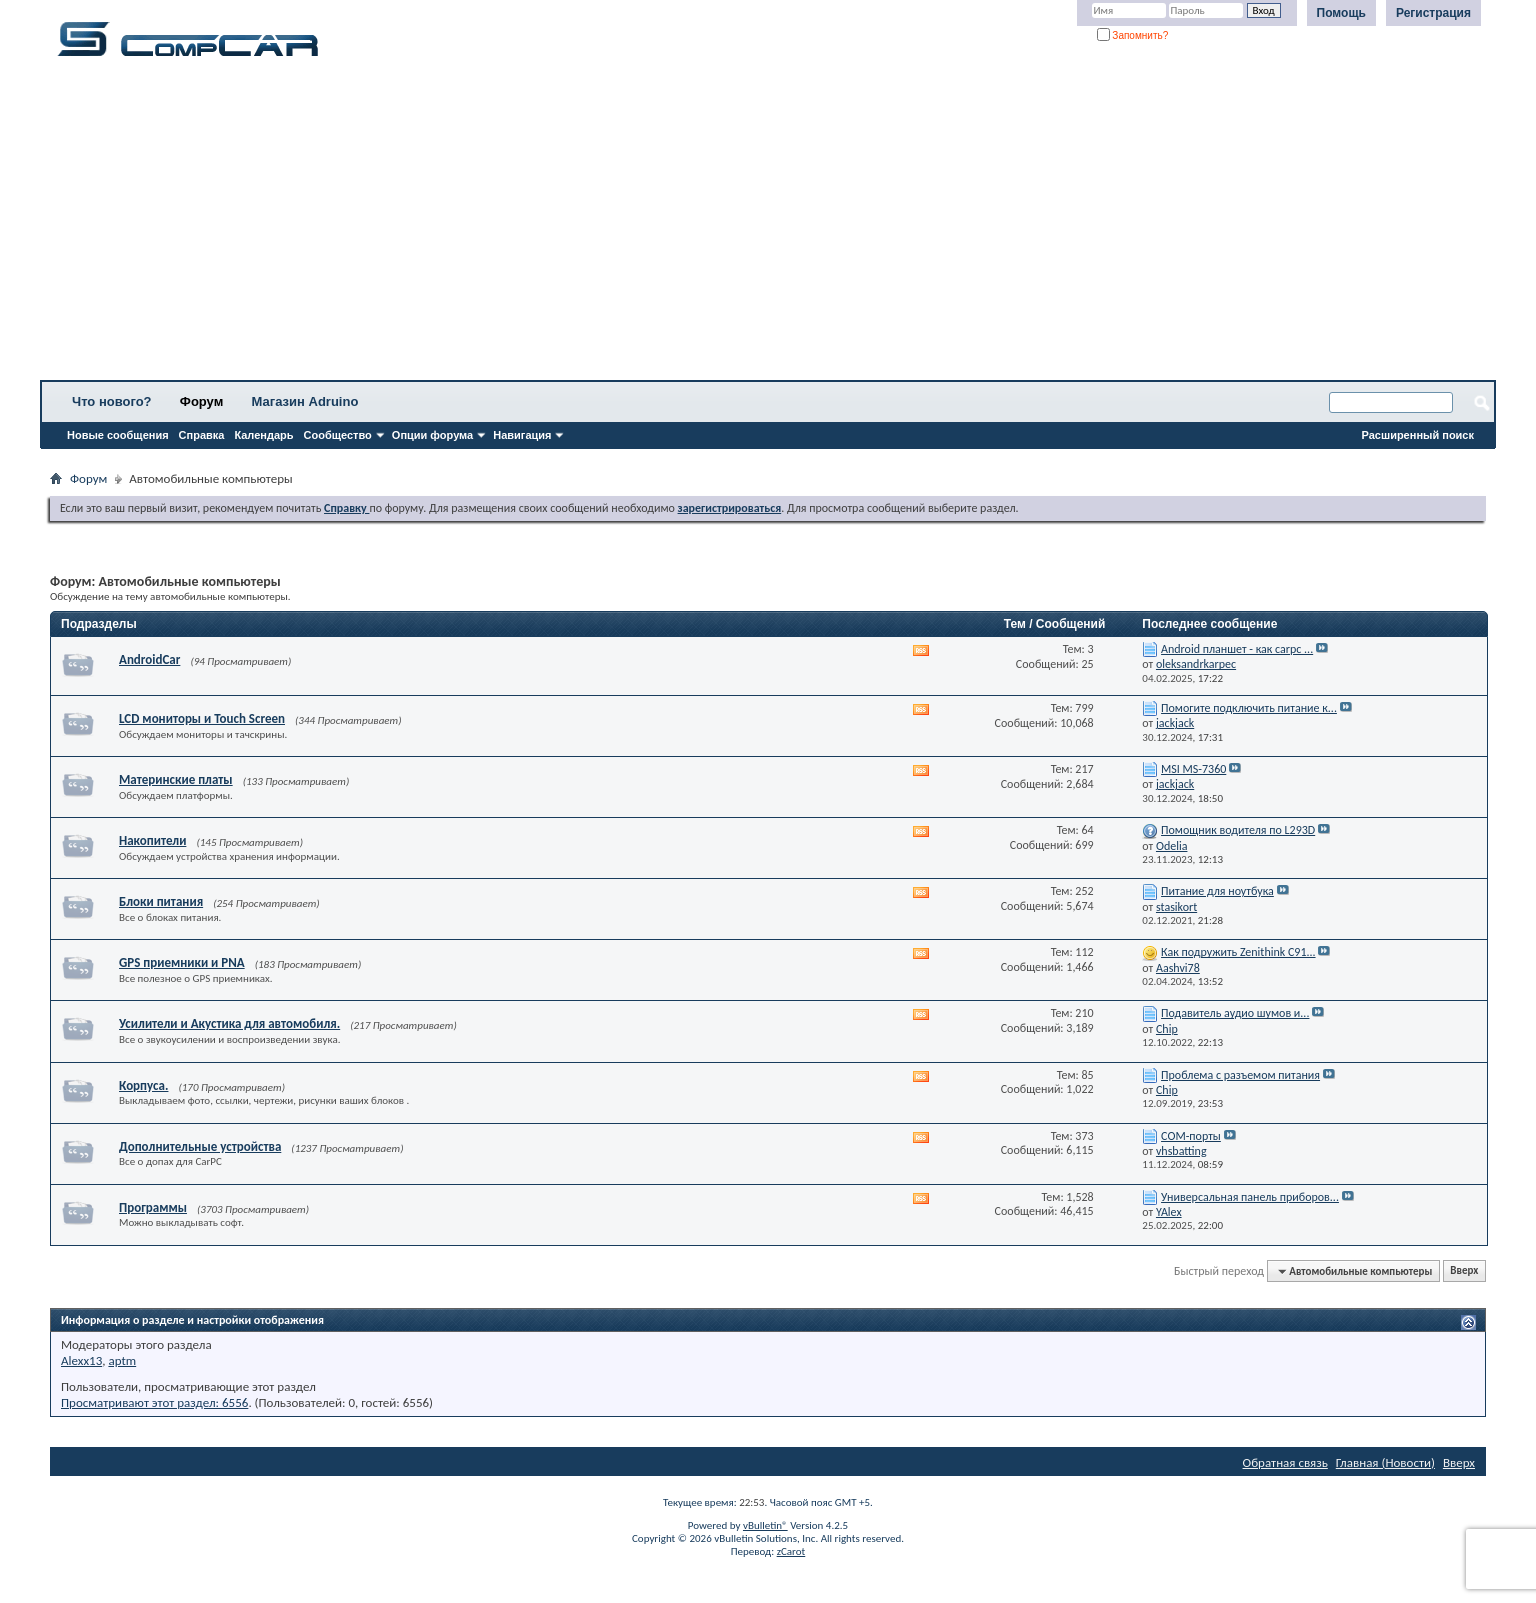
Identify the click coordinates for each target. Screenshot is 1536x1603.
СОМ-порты (1191, 1136)
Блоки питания (161, 901)
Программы (153, 1207)
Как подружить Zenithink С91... (1238, 952)
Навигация (522, 435)
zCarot (791, 1551)
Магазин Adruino (305, 401)
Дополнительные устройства (200, 1146)
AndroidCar (149, 659)
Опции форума (432, 435)
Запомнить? (1133, 35)
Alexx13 (81, 1360)
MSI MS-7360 (1193, 769)
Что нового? (112, 401)
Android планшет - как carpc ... (1237, 649)
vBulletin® (765, 1525)
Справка (202, 435)
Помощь (1341, 13)
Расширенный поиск (1418, 435)
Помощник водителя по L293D (1238, 830)
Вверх (1464, 1271)
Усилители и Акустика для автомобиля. (229, 1023)
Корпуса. (143, 1085)
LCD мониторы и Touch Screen (202, 718)
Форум (201, 401)
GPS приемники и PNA (182, 962)
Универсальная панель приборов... (1250, 1197)
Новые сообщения (118, 435)
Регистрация (1433, 13)
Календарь (263, 435)
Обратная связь (1285, 1462)
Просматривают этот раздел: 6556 (154, 1402)
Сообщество (338, 435)
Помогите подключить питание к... (1249, 708)
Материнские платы (176, 779)
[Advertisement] (625, 225)
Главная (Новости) (1385, 1462)
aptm (122, 1360)
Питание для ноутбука (1217, 891)
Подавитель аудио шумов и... (1235, 1013)
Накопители (152, 840)
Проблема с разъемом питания (1240, 1075)
